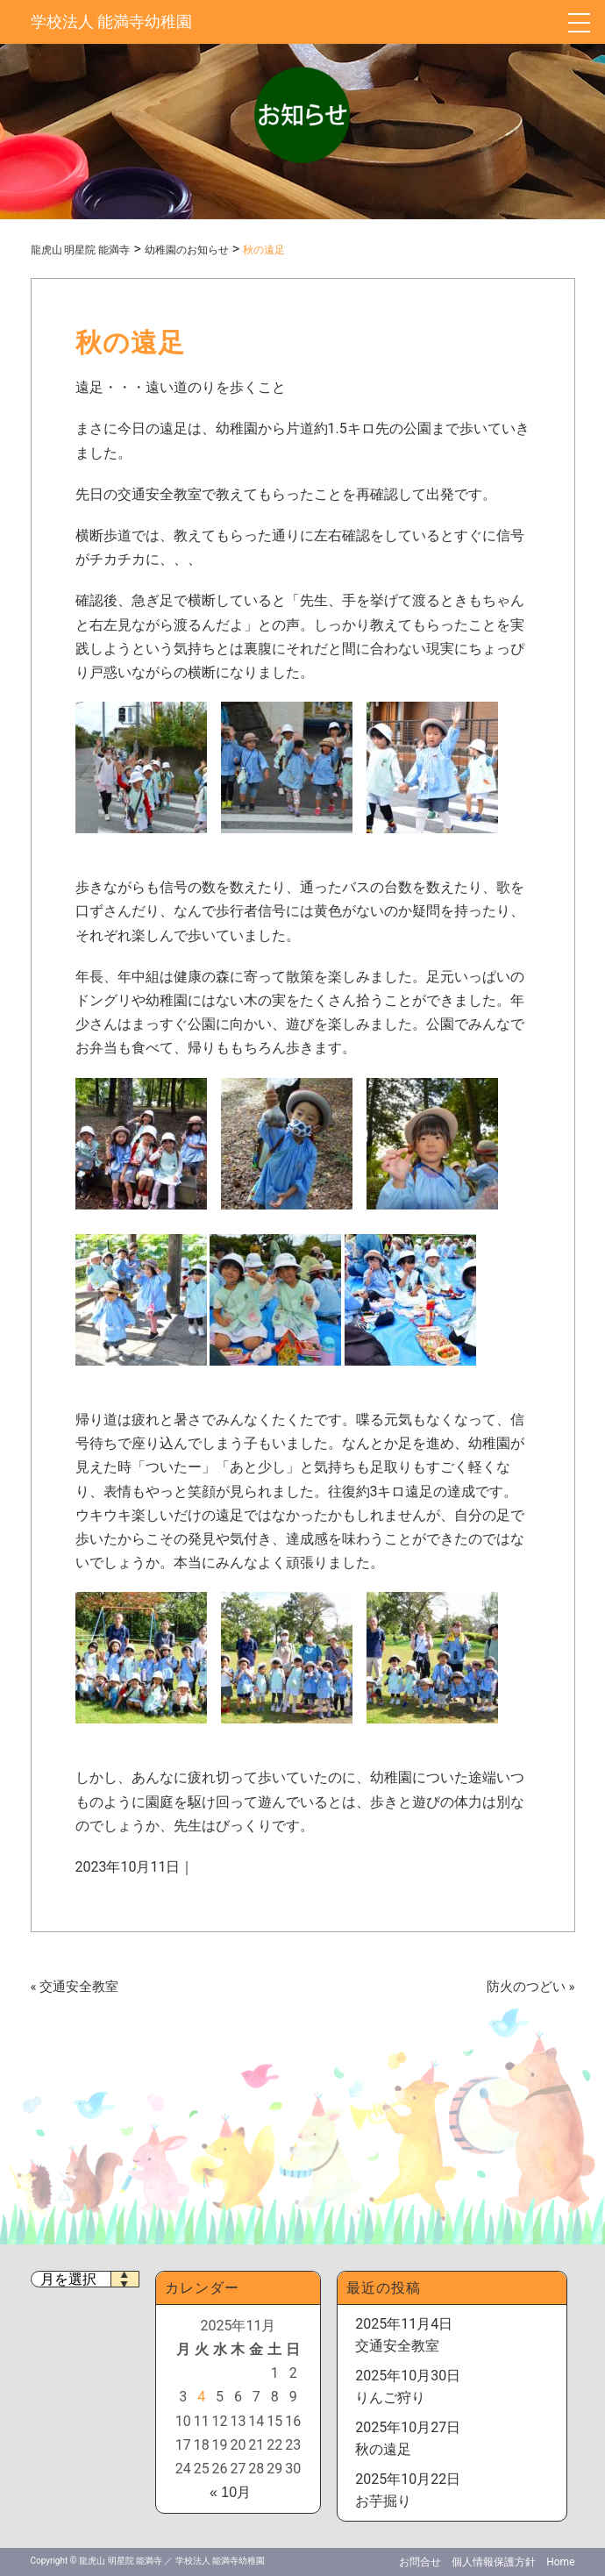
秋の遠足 (383, 2449)
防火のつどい (526, 1986)
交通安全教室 (78, 1986)
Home (560, 2562)
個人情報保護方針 (494, 2562)
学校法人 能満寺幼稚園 (111, 21)
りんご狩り (390, 2397)
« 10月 (230, 2492)
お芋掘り (383, 2501)
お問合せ (420, 2562)
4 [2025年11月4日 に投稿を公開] (201, 2396)
